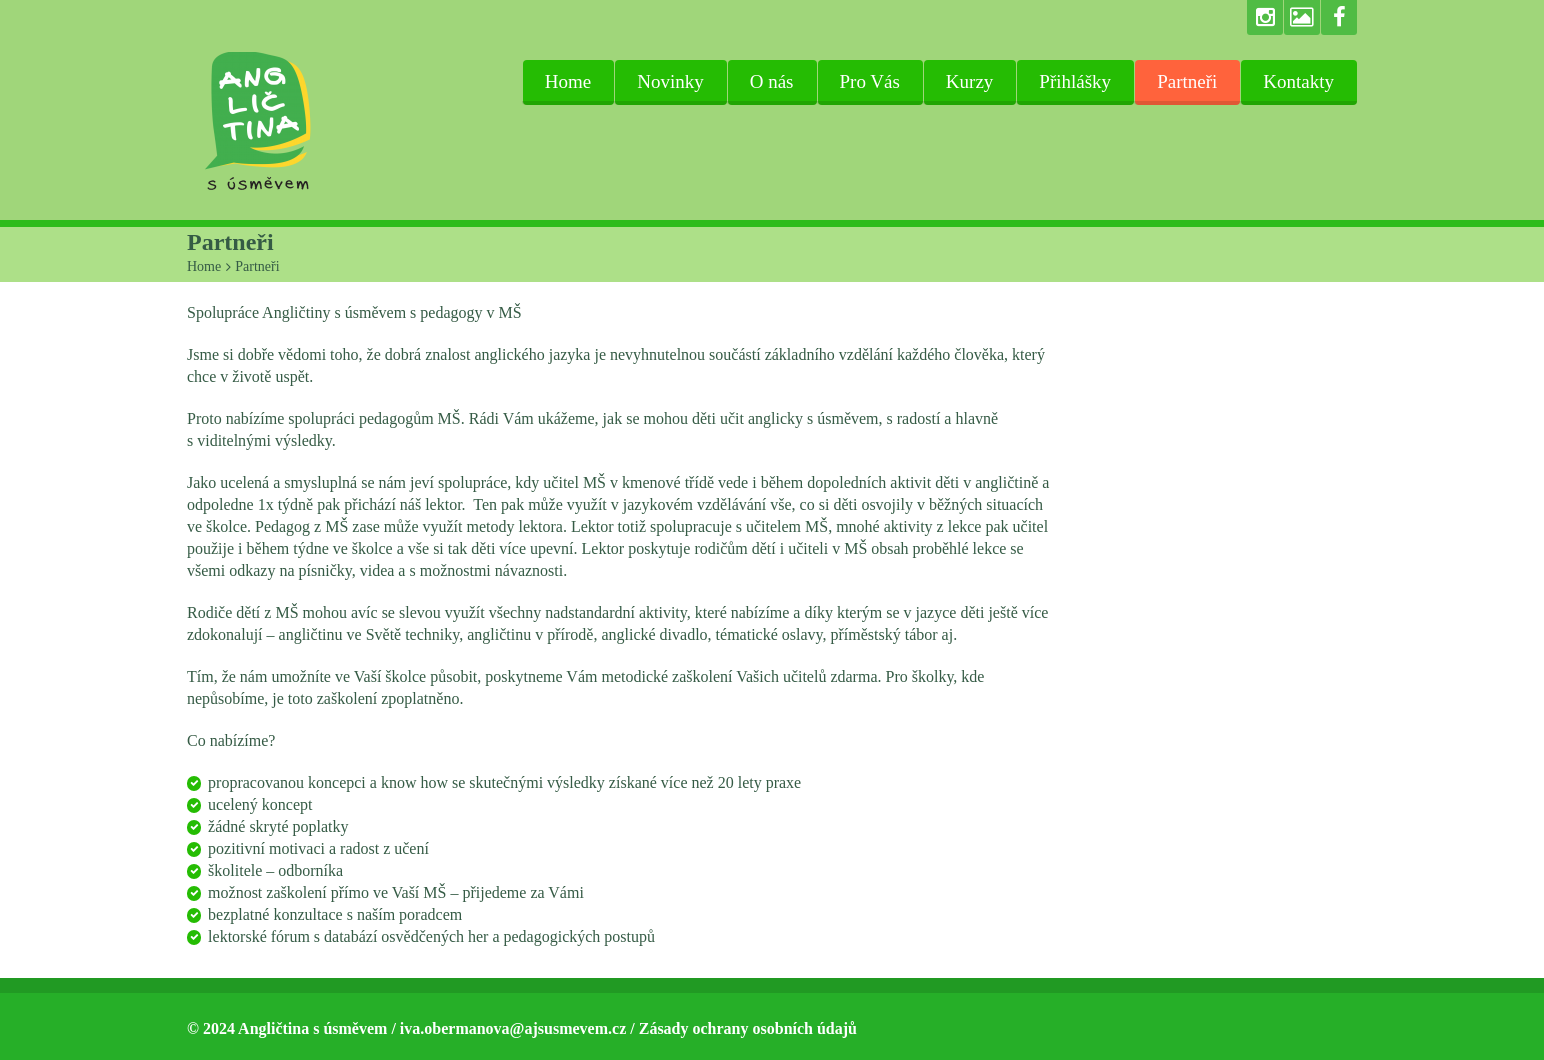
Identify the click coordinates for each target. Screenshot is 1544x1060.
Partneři (1187, 81)
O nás (772, 81)
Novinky (670, 81)
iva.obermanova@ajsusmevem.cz (513, 1028)
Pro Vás (870, 81)
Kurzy (969, 81)
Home (568, 81)
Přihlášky (1075, 81)
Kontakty (1298, 81)
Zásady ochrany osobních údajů (748, 1028)
